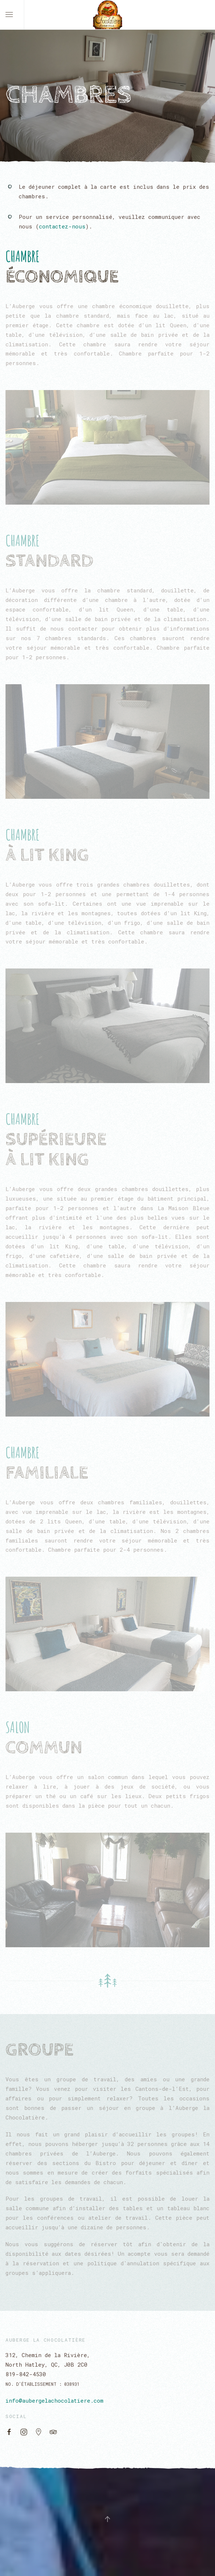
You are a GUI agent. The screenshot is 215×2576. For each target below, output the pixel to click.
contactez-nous (62, 226)
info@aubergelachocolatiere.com (54, 2400)
